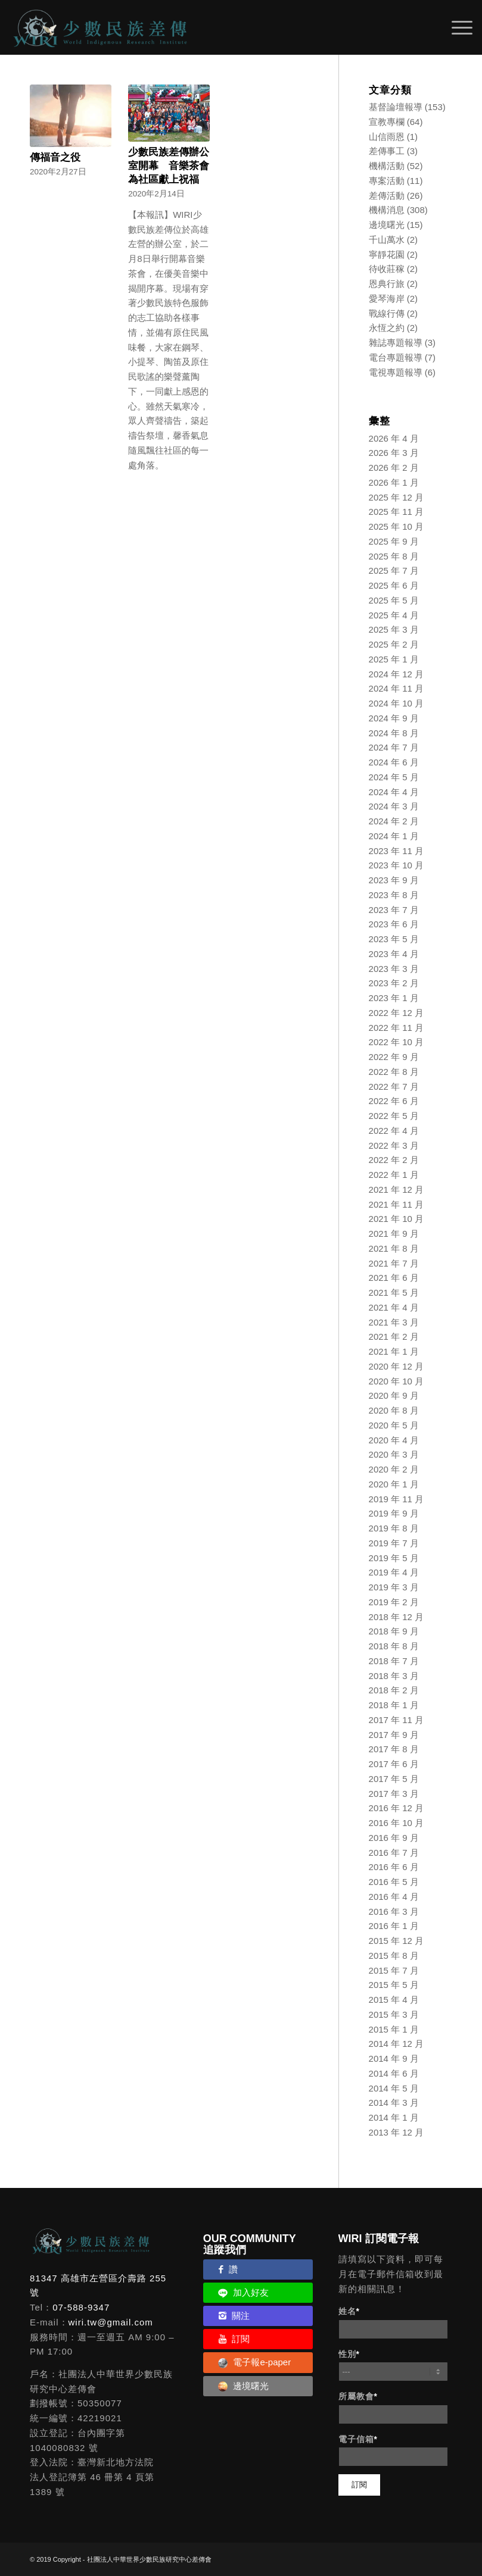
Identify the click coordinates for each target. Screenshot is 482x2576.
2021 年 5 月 (394, 1292)
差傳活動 (387, 195)
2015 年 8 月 (394, 1955)
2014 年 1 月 (394, 2117)
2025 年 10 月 (396, 526)
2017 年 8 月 (394, 1749)
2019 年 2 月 (394, 1602)
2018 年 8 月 (394, 1646)
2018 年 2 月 (394, 1690)
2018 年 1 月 (394, 1705)
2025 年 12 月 (396, 497)
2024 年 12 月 (396, 674)
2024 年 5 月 (394, 777)
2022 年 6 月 (394, 1101)
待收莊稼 (387, 269)
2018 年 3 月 (394, 1676)
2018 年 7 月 (394, 1661)
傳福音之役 (55, 157)
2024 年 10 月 (396, 703)
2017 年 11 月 (396, 1720)
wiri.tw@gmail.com (111, 2322)
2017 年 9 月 (394, 1735)
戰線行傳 (387, 313)
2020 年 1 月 (394, 1484)
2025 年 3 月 (394, 629)
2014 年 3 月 (394, 2102)
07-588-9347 (81, 2307)
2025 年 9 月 (394, 541)
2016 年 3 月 (394, 1911)
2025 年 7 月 (394, 570)
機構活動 (387, 166)
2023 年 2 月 (394, 983)
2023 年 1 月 (394, 998)
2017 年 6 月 (394, 1764)
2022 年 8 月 (394, 1072)
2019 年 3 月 (394, 1587)
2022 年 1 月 (394, 1175)
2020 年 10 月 (396, 1381)
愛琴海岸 (387, 298)
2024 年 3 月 (394, 806)
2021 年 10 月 (396, 1219)
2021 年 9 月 (394, 1233)
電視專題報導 (395, 372)
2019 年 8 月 (394, 1528)
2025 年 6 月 (394, 585)
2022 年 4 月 (394, 1131)
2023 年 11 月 (396, 851)
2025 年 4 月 (394, 615)
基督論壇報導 (395, 107)
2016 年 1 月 (394, 1926)
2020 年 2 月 (394, 1469)
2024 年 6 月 (394, 762)
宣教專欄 (387, 122)
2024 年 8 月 (394, 733)
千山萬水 (387, 240)
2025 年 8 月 (394, 556)
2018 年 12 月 (396, 1617)
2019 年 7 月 (394, 1543)
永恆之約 (387, 328)
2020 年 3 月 (394, 1454)
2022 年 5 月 (394, 1116)
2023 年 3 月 (394, 969)
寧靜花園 (387, 254)
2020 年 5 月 (394, 1425)
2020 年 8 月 (394, 1410)
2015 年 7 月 (394, 1970)
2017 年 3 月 (394, 1794)
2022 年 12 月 (396, 1013)
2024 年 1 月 (394, 836)
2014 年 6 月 (394, 2073)
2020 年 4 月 (394, 1440)
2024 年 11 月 (396, 688)
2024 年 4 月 (394, 792)
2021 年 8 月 (394, 1248)
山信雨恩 (387, 137)
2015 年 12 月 (396, 1941)
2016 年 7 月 (394, 1852)
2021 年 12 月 (396, 1189)
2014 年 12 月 (396, 2044)
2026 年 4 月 (394, 438)
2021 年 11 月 (396, 1204)
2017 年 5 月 (394, 1779)
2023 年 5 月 (394, 939)
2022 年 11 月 (396, 1028)
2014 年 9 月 (394, 2058)
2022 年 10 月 (396, 1042)
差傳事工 (387, 151)
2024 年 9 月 (394, 718)
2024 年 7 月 (394, 747)
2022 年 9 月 (394, 1057)
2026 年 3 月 (394, 453)
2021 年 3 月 (394, 1322)
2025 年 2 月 (394, 644)
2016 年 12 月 (396, 1808)
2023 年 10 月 (396, 865)
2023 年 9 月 (394, 880)
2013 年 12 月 (396, 2132)
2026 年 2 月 (394, 467)
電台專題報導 (395, 357)
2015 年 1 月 (394, 2029)
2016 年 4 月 (394, 1897)
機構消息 (387, 210)
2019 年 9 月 (394, 1513)
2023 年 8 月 (394, 895)
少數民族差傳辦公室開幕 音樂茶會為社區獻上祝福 (168, 165)
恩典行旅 (387, 284)
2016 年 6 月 (394, 1867)
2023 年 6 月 (394, 924)
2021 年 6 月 (394, 1278)
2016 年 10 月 (396, 1823)
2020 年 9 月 (394, 1395)
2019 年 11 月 (396, 1499)
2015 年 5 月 (394, 1985)
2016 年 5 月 (394, 1882)
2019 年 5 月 (394, 1558)
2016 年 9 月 (394, 1838)
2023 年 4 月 (394, 954)
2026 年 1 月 (394, 482)
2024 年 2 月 (394, 821)
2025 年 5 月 (394, 600)
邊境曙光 (387, 225)
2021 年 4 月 (394, 1307)
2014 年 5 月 (394, 2088)
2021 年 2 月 (394, 1336)
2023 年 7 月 (394, 910)
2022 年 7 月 (394, 1086)
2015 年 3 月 (394, 2014)
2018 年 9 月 (394, 1631)
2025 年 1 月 (394, 659)
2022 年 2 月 (394, 1160)
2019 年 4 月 (394, 1572)
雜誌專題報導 (395, 342)
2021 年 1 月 (394, 1351)
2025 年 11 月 (396, 512)
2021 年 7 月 (394, 1263)
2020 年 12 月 (396, 1366)
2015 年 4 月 (394, 1999)
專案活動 (387, 181)
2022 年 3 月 (394, 1145)
